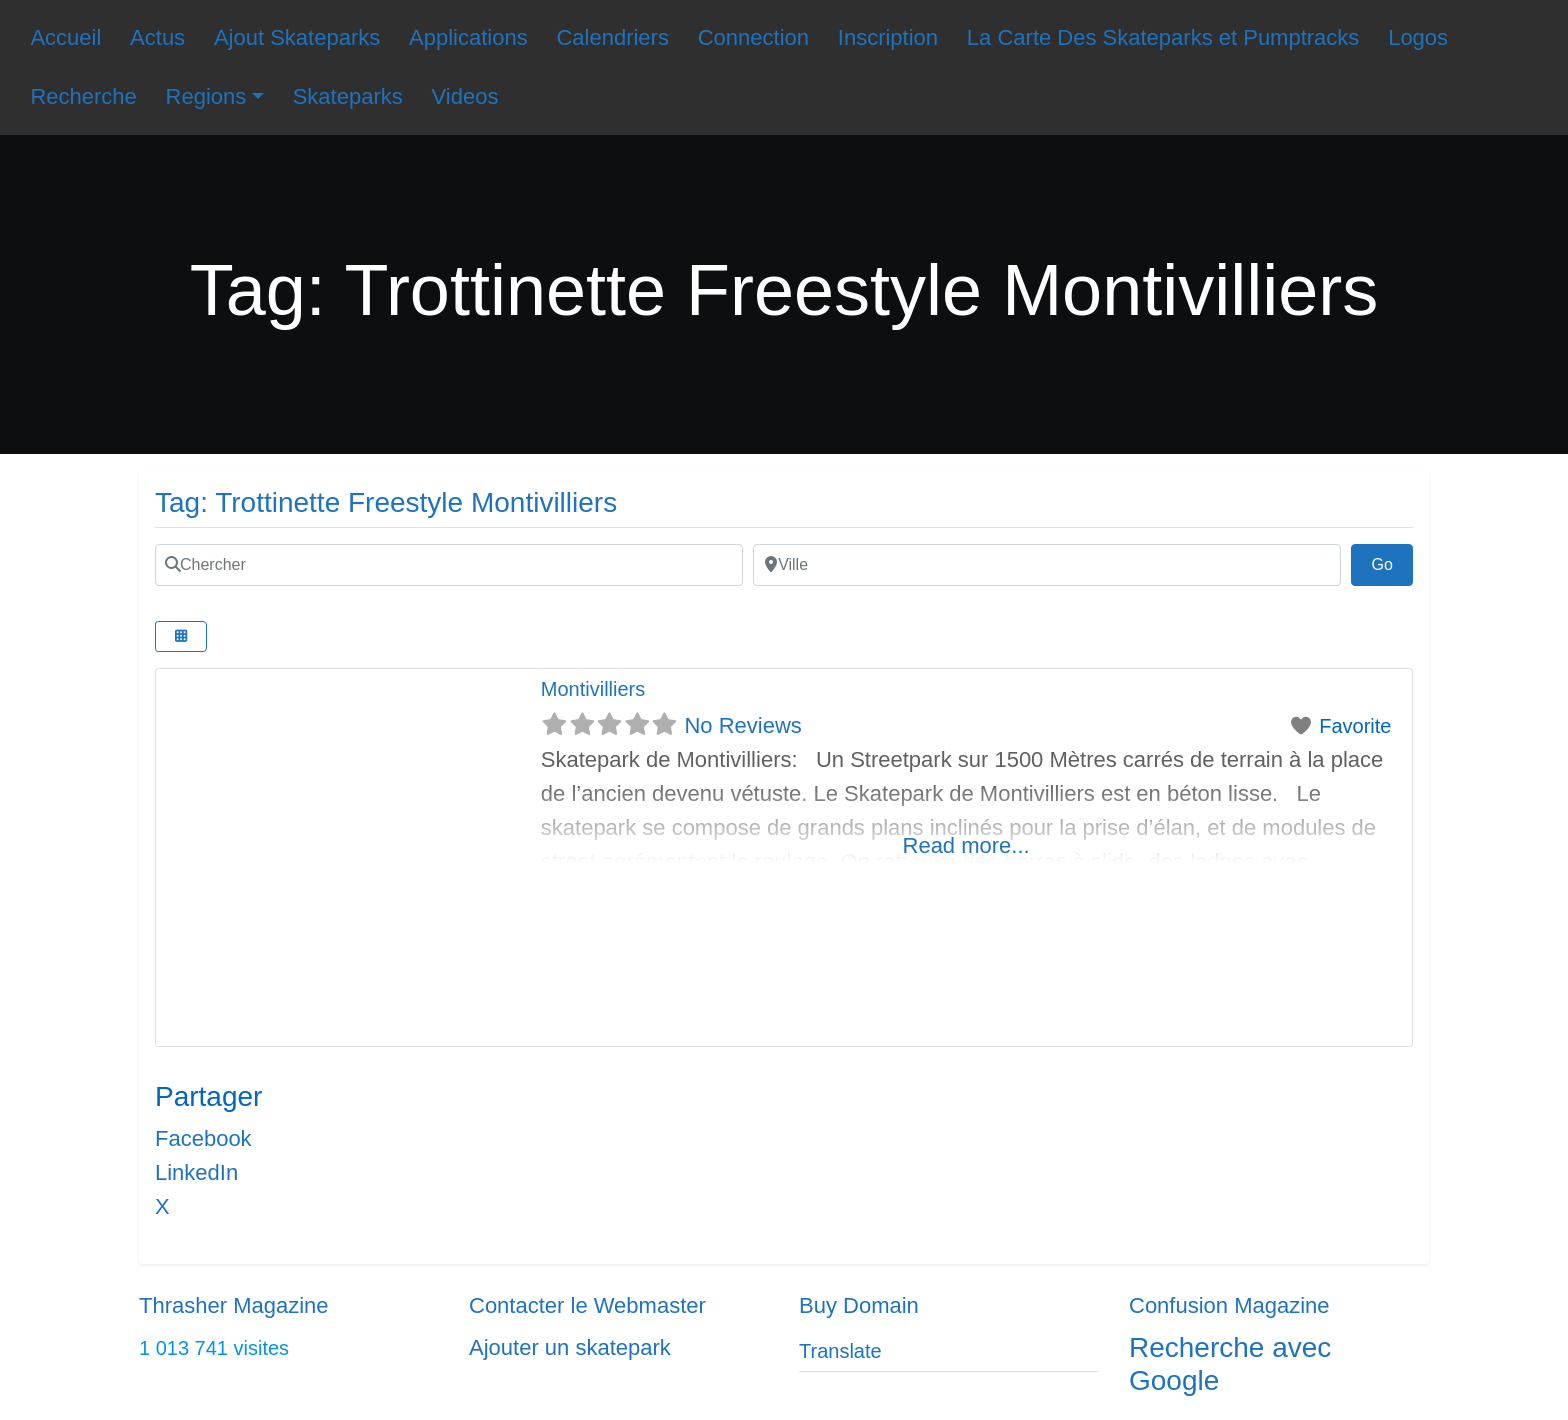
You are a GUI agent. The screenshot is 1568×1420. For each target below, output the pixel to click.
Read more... (966, 845)
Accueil (65, 37)
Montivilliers (593, 689)
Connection (753, 37)
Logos (1418, 37)
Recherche (83, 96)
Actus (157, 37)
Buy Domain (859, 1305)
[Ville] (1047, 565)
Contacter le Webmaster (587, 1305)
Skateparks (348, 96)
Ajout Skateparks (297, 37)
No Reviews (742, 725)
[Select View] (181, 636)
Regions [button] (206, 96)
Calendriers (612, 37)
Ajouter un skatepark (570, 1347)
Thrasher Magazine (234, 1305)
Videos (465, 96)
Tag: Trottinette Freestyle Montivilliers (386, 502)
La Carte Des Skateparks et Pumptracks (1163, 37)
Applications (468, 37)
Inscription (888, 37)
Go (1392, 562)
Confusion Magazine (1229, 1305)
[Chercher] (449, 565)
